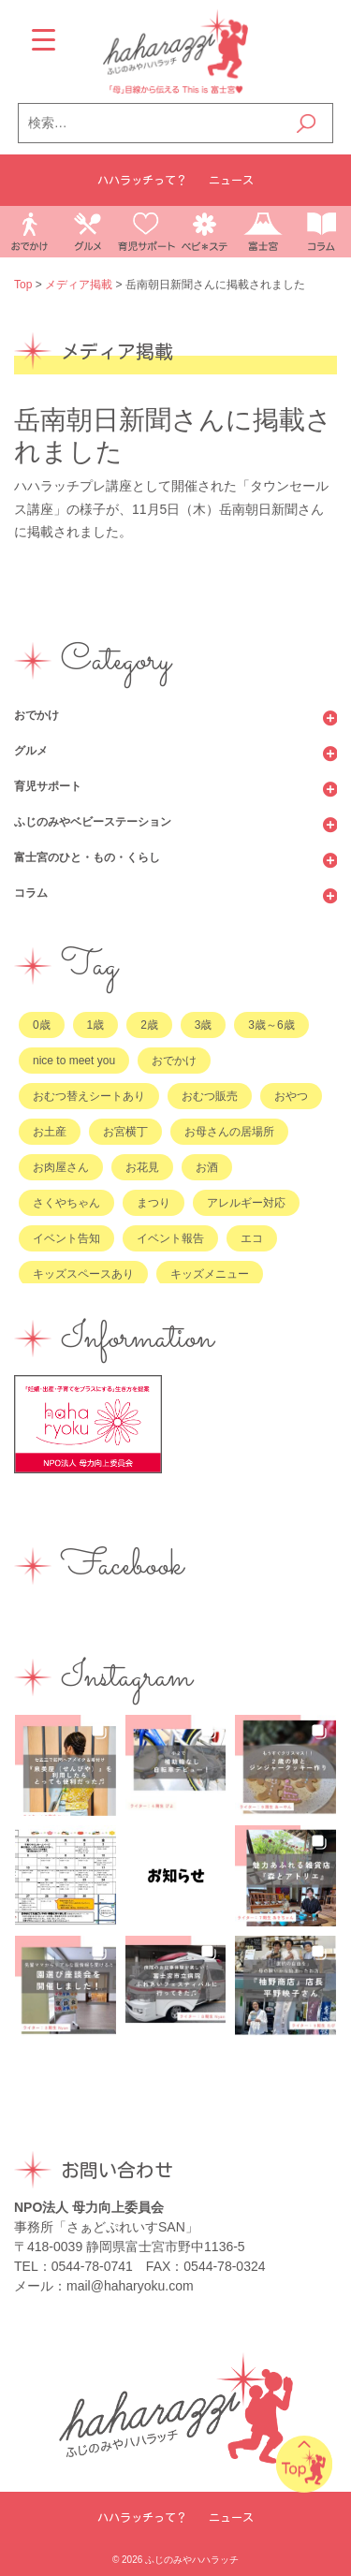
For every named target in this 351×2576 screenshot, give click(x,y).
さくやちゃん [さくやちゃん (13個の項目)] (66, 1202)
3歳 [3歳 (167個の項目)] (203, 1025)
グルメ (31, 750)
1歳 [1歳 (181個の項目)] (96, 1025)
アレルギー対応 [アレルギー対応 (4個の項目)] (246, 1202)
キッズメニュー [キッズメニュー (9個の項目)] (209, 1274)
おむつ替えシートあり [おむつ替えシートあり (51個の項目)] (89, 1096)
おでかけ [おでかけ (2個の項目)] (174, 1060)
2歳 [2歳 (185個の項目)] (149, 1025)
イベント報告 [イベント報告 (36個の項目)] (170, 1238)
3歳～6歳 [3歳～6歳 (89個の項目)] (271, 1025)
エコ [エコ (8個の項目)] (252, 1238)
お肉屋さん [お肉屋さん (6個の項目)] (61, 1167)
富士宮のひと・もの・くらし (87, 857)
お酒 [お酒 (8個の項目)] (207, 1167)
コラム (31, 893)
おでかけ (36, 715)
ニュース (231, 179)
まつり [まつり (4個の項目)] (153, 1202)
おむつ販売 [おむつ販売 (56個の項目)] (210, 1096)
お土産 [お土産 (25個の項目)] (49, 1131)
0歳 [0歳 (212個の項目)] (42, 1025)
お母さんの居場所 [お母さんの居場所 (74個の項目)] (229, 1131)
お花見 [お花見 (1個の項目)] (142, 1167)
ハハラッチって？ (142, 179)
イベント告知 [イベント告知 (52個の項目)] (66, 1238)
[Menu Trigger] (43, 40)
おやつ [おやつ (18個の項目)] (291, 1096)
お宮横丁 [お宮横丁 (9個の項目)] (125, 1131)
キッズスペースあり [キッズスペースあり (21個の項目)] (83, 1274)
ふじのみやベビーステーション (92, 821)
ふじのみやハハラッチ (192, 2559)
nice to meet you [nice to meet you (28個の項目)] (74, 1060)
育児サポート (47, 786)
